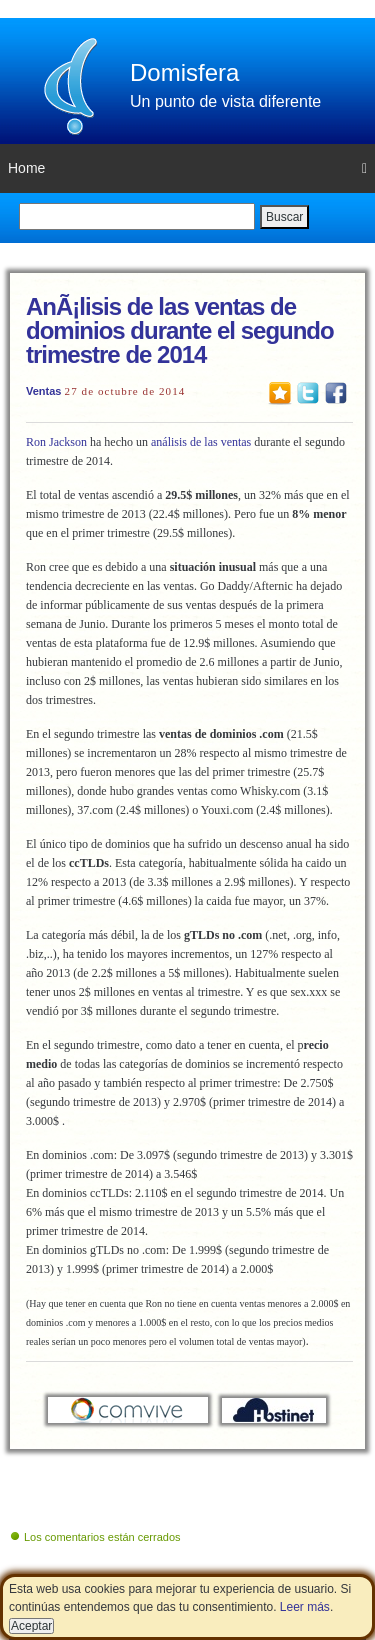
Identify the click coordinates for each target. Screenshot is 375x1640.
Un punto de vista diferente (225, 101)
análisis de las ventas (201, 442)
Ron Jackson (56, 442)
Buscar (284, 217)
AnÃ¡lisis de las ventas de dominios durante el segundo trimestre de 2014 (180, 330)
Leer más (305, 1607)
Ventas (43, 391)
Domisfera (184, 72)
